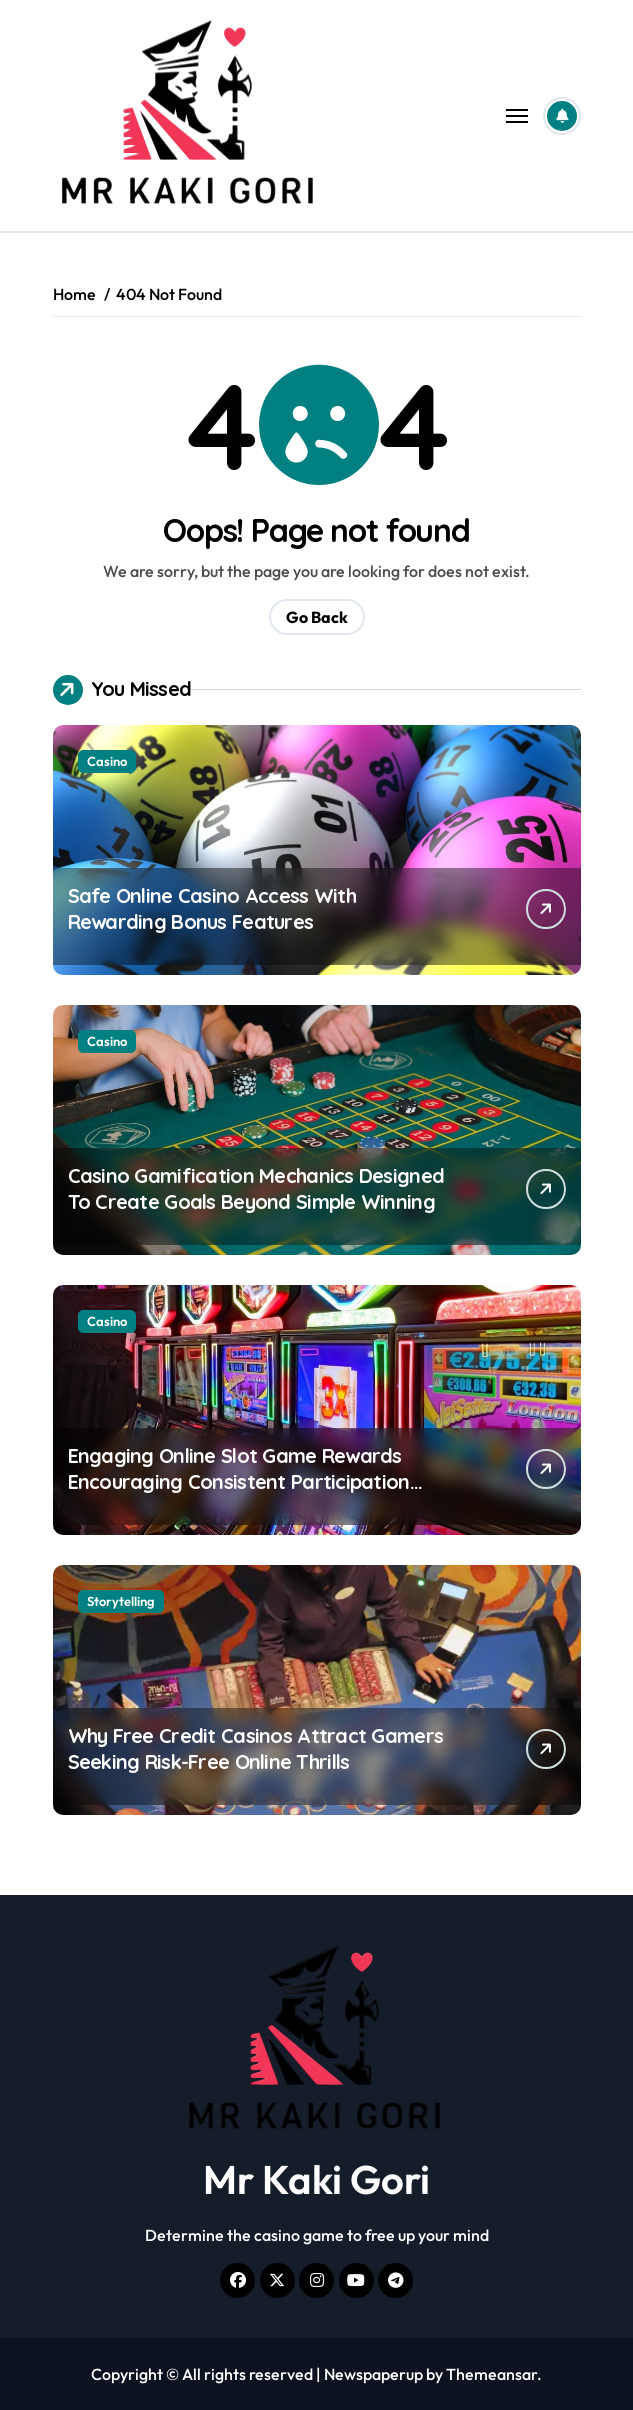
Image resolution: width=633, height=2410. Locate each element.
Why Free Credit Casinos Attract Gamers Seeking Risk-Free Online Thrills (256, 1748)
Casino (107, 761)
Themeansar (491, 2374)
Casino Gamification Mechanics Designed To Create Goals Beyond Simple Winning (256, 1188)
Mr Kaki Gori (316, 2179)
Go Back (317, 617)
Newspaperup (373, 2374)
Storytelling (121, 1601)
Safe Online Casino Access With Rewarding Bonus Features (212, 908)
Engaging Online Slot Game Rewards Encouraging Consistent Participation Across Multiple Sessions (239, 1481)
